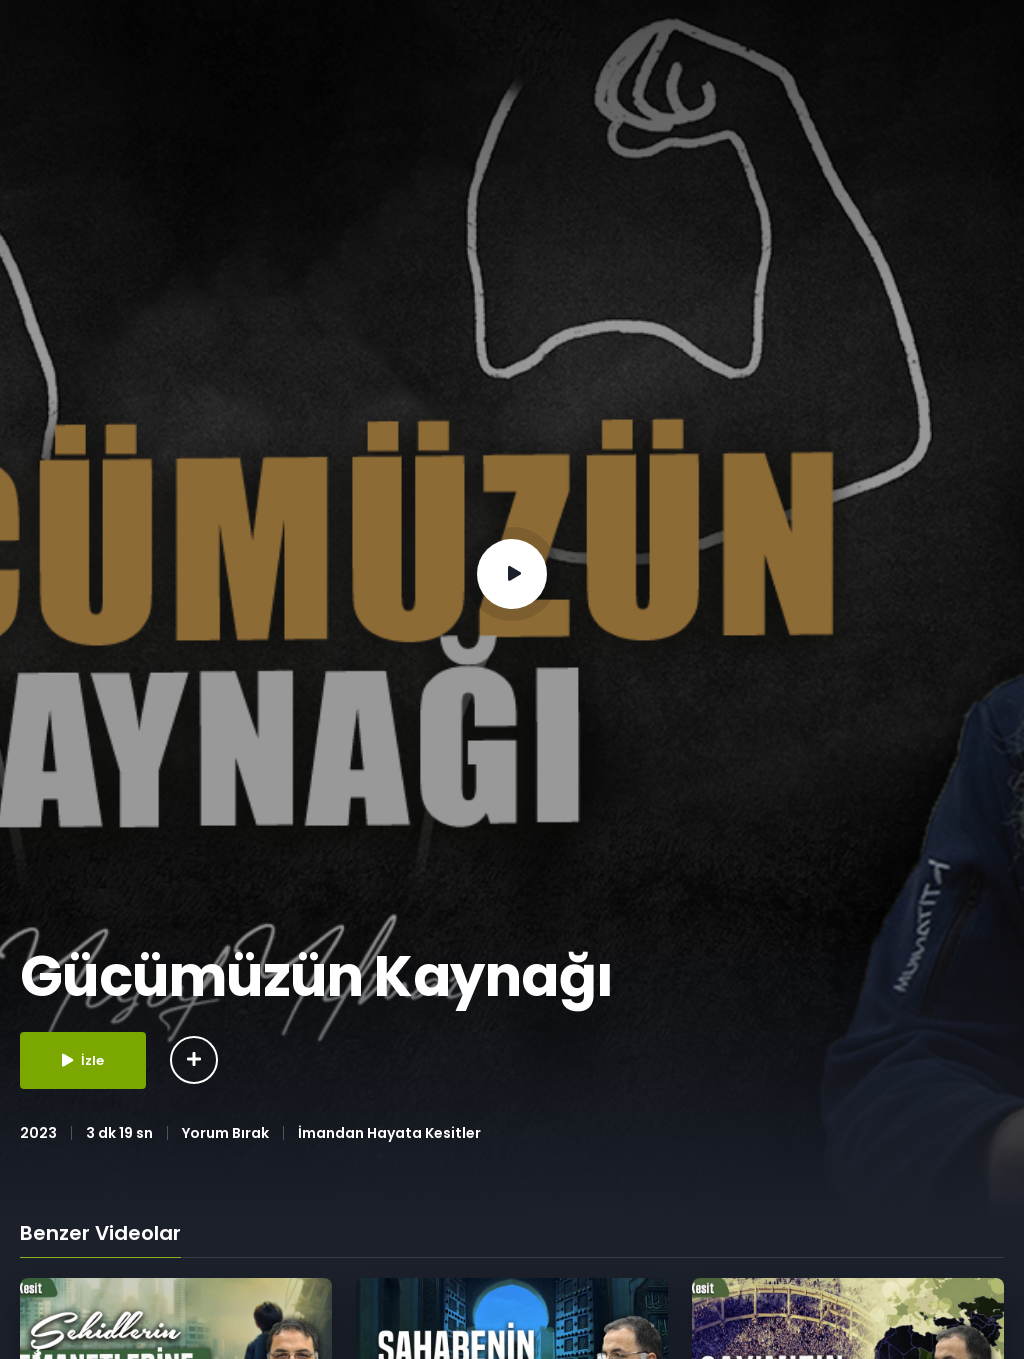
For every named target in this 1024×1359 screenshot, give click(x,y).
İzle (83, 1060)
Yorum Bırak (225, 1133)
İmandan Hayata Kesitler (389, 1133)
